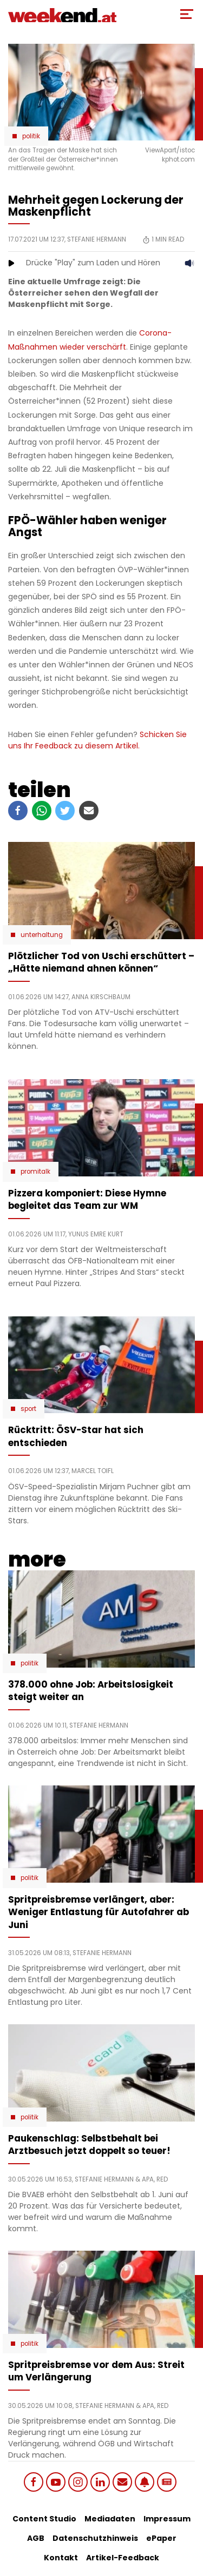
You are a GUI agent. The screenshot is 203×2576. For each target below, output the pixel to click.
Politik (31, 136)
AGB (35, 2538)
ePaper (161, 2538)
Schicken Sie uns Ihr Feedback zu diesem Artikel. (97, 740)
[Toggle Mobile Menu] (187, 14)
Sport (28, 1408)
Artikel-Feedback (122, 2557)
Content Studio (44, 2518)
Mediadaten (109, 2518)
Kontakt (61, 2557)
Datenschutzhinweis (95, 2538)
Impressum (167, 2518)
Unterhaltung (42, 935)
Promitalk (35, 1171)
